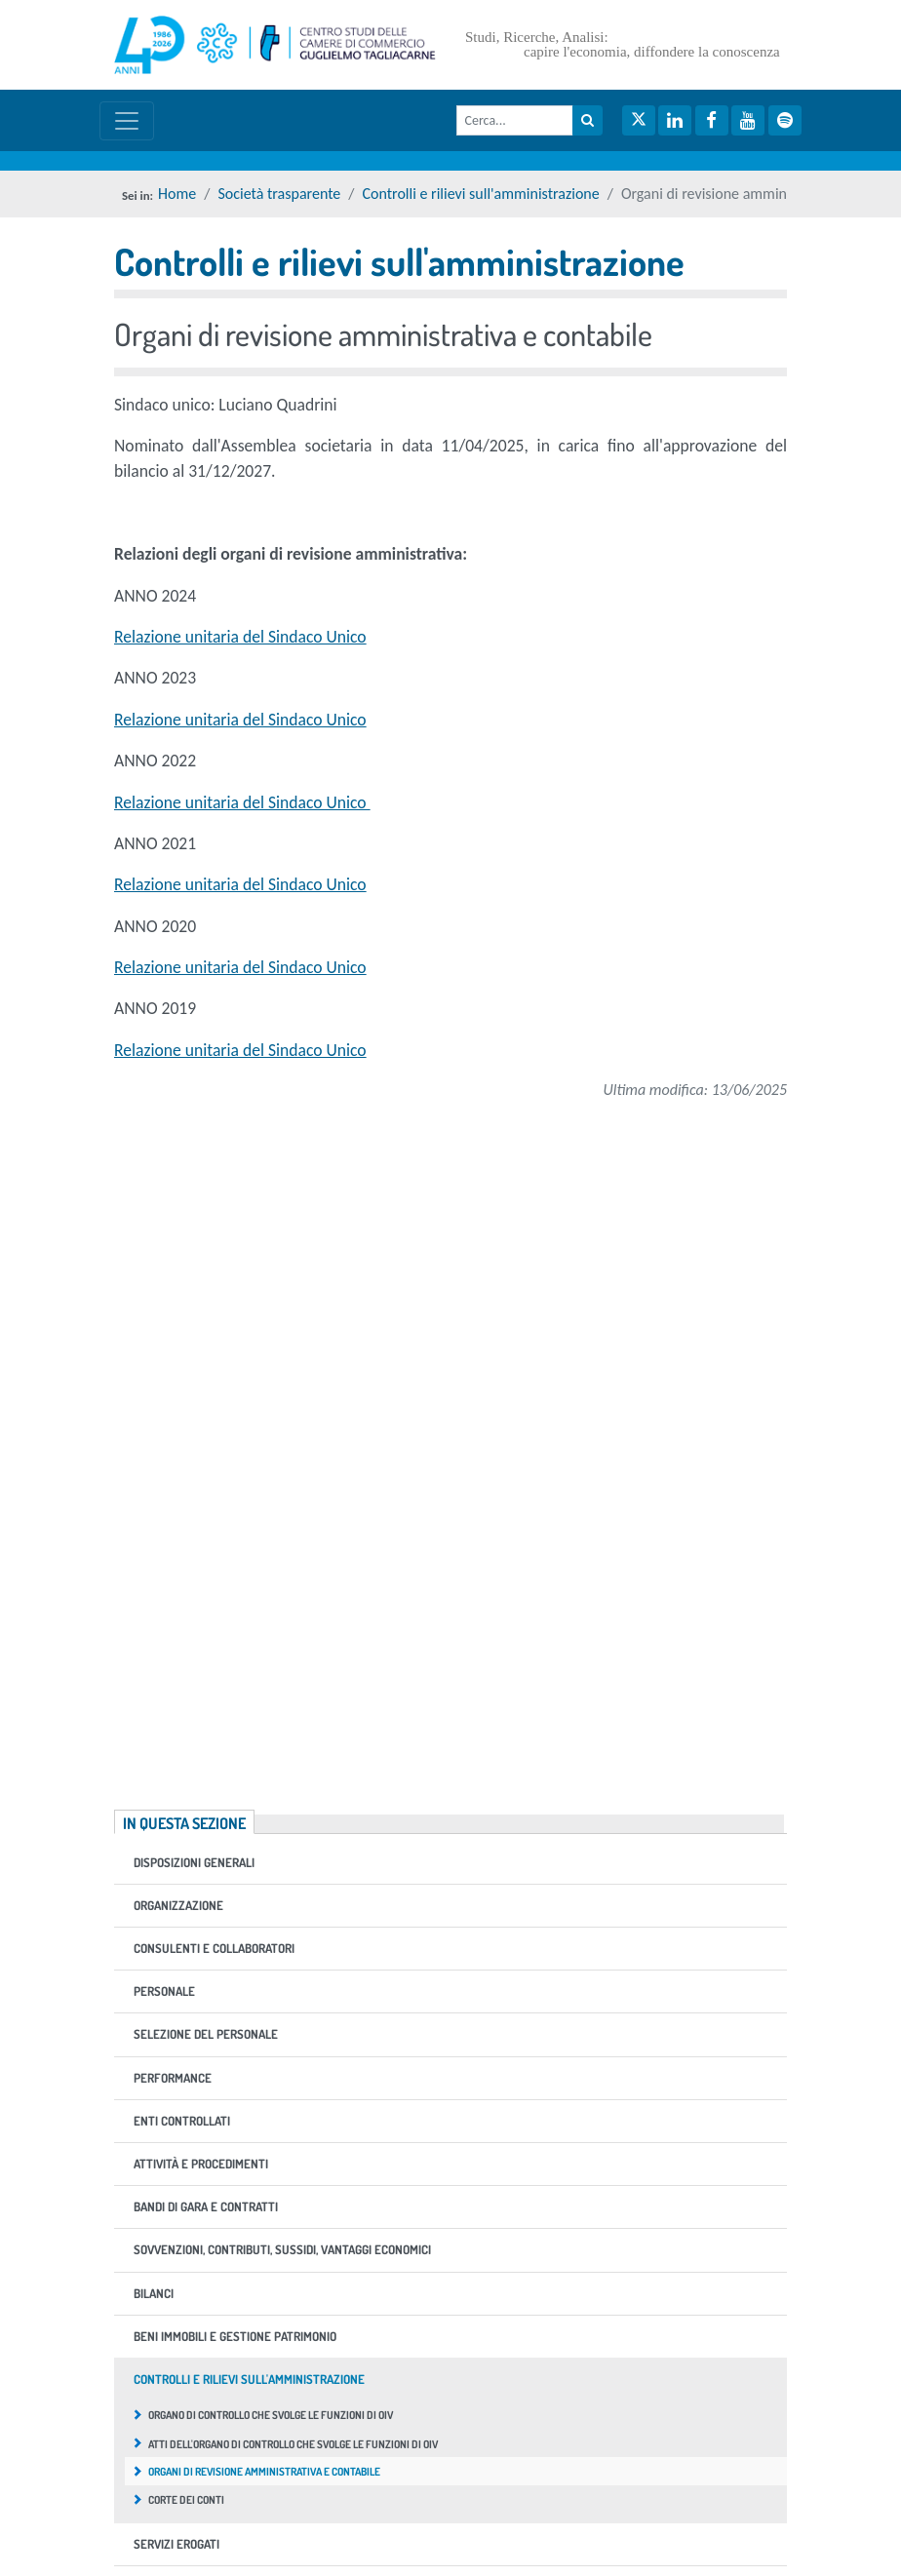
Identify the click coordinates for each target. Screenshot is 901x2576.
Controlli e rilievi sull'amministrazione (481, 193)
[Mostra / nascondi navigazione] (126, 120)
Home (177, 193)
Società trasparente (278, 193)
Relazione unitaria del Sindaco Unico (240, 636)
